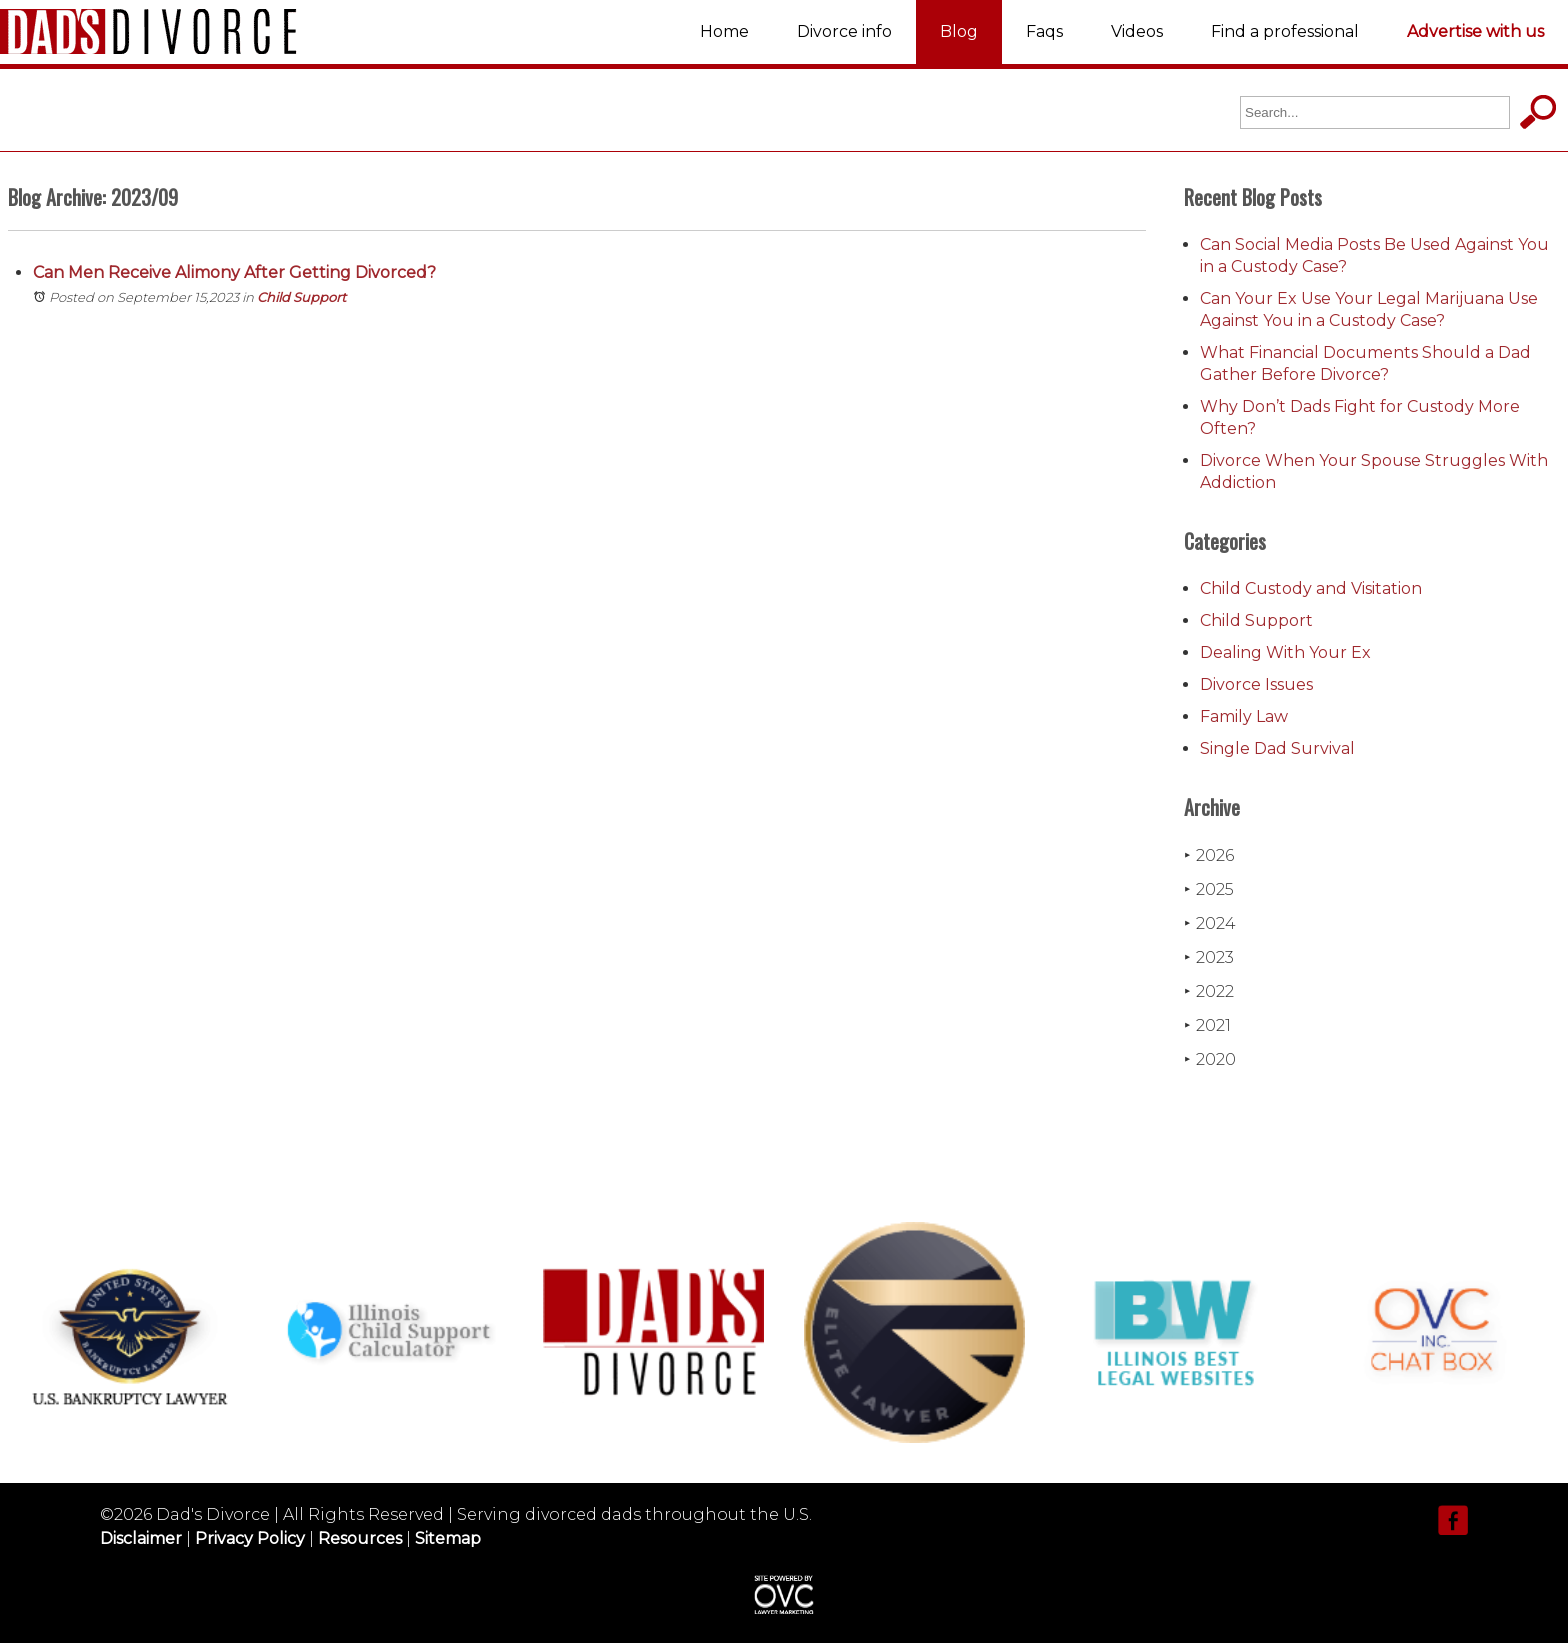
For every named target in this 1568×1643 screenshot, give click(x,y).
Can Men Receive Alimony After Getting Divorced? (234, 272)
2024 (1210, 923)
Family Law (1244, 716)
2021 (1207, 1025)
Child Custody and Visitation (1311, 588)
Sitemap (448, 1538)
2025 (1209, 889)
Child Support (301, 297)
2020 (1210, 1059)
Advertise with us (1475, 31)
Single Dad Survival (1277, 748)
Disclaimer (141, 1538)
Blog (959, 31)
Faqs (1044, 31)
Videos (1137, 31)
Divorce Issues (1256, 684)
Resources (360, 1538)
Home (724, 31)
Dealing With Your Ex (1285, 652)
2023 (1209, 957)
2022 (1209, 991)
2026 (1209, 855)
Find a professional (1285, 31)
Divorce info (844, 31)
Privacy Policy (250, 1538)
